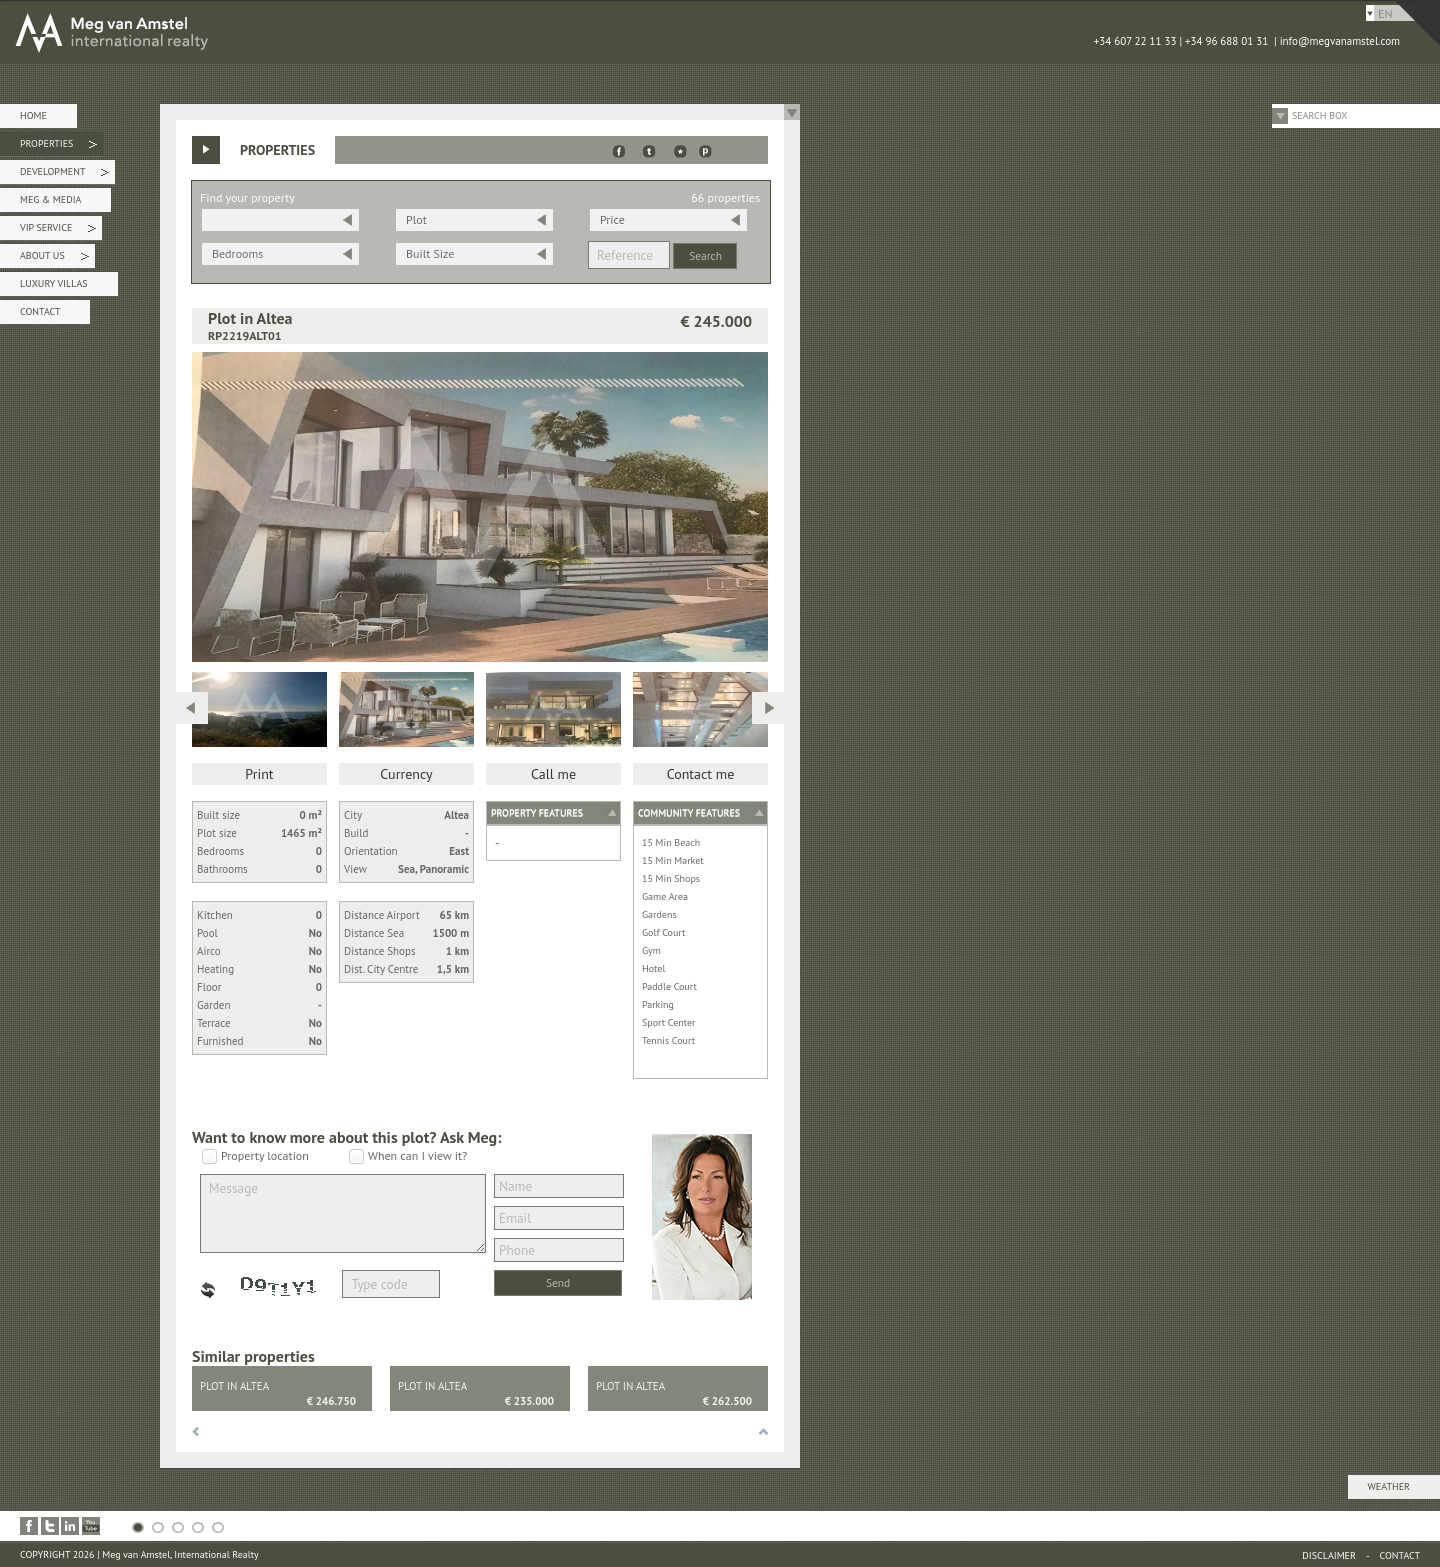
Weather (1389, 1486)
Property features (537, 812)
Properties (58, 146)
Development (64, 174)
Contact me (701, 774)
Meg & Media (50, 199)
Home (33, 115)
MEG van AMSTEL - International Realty (300, 32)
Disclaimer (1329, 1555)
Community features (689, 812)
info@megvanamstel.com (1340, 41)
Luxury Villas (54, 283)
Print (259, 774)
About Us (54, 258)
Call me (553, 774)
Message (343, 1213)
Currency (406, 774)
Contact (40, 311)
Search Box (1320, 115)
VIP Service (58, 230)
